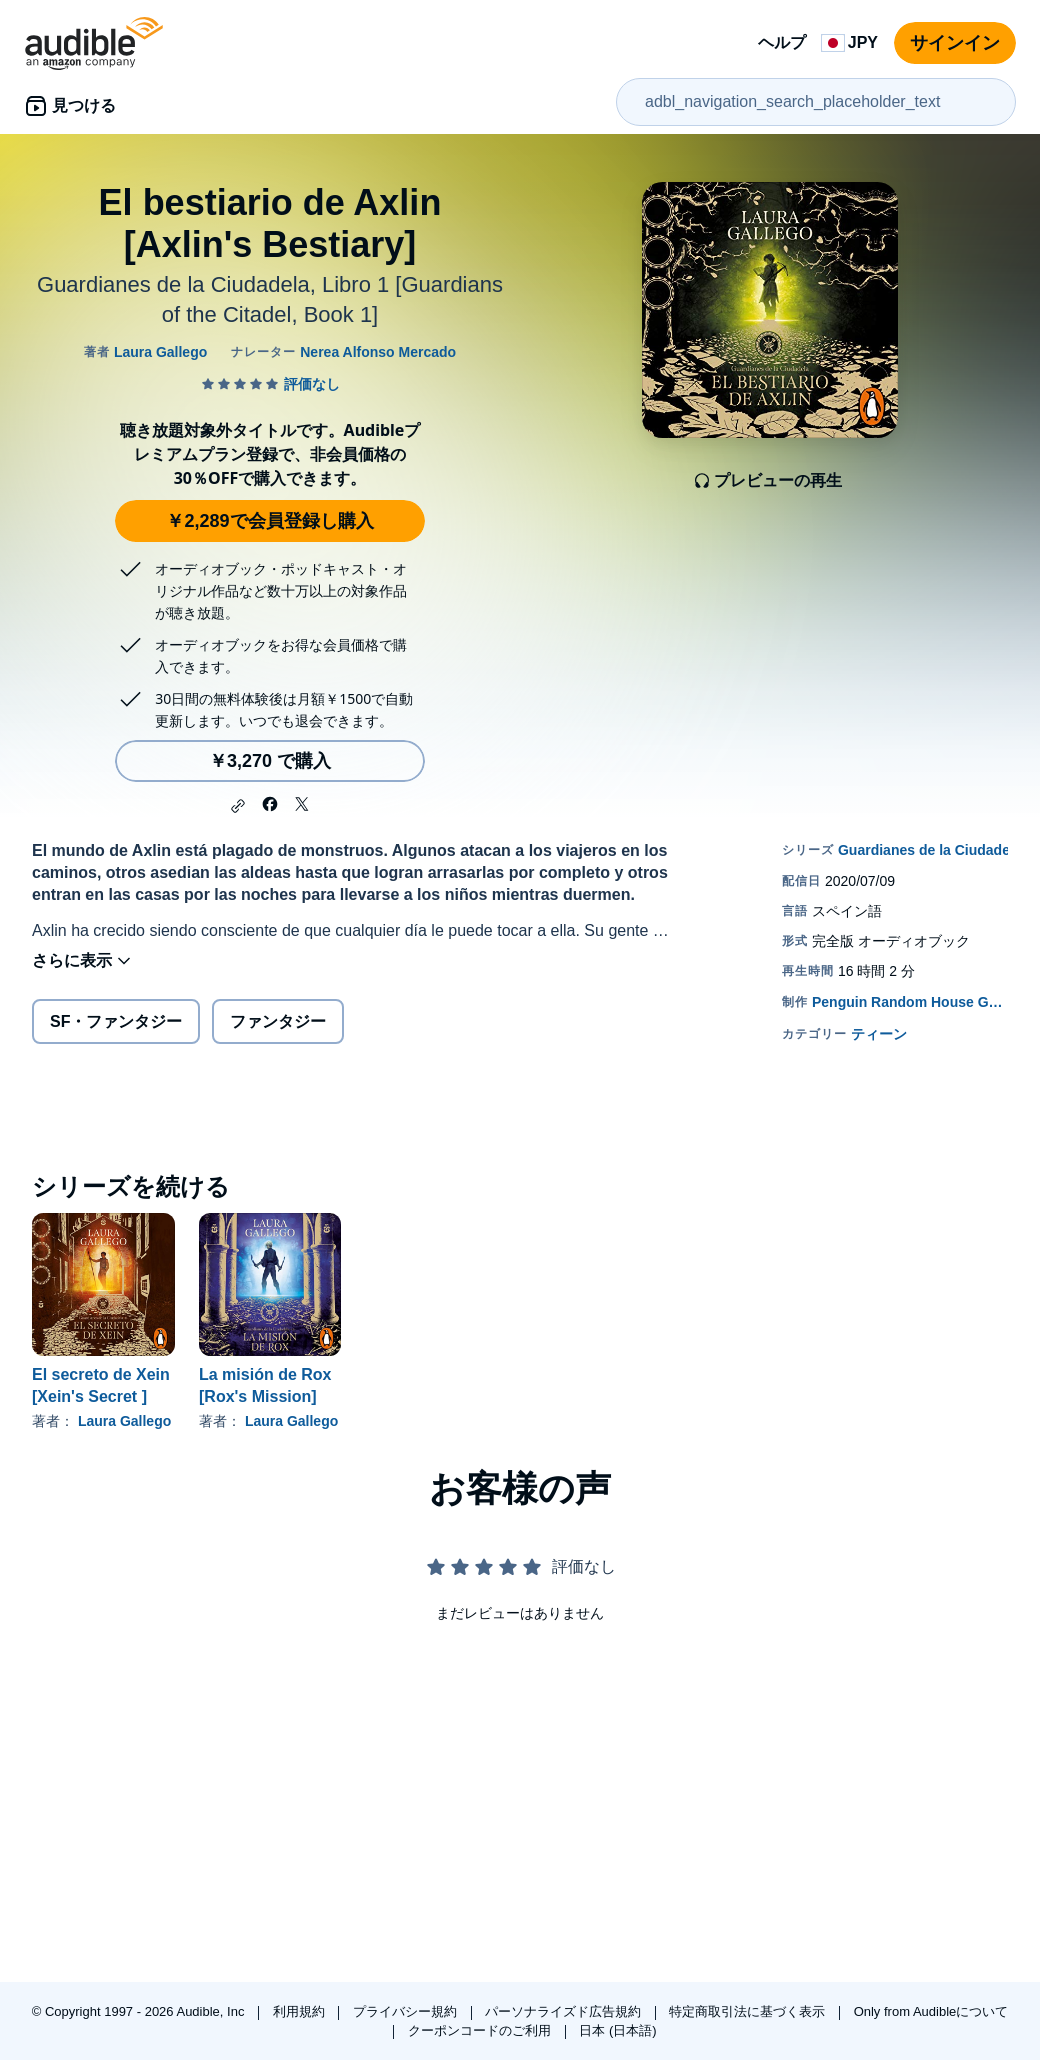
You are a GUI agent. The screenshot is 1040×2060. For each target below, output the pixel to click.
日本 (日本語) (617, 2030)
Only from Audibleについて (931, 2011)
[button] (238, 806)
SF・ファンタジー (116, 1021)
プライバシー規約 (407, 2011)
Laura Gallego (124, 1421)
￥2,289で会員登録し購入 (269, 521)
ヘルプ (782, 42)
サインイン (955, 43)
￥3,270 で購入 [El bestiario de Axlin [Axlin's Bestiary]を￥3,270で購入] (270, 761)
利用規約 (301, 2011)
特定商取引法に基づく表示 (749, 2011)
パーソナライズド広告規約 (565, 2011)
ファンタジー (278, 1021)
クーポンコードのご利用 (481, 2030)
